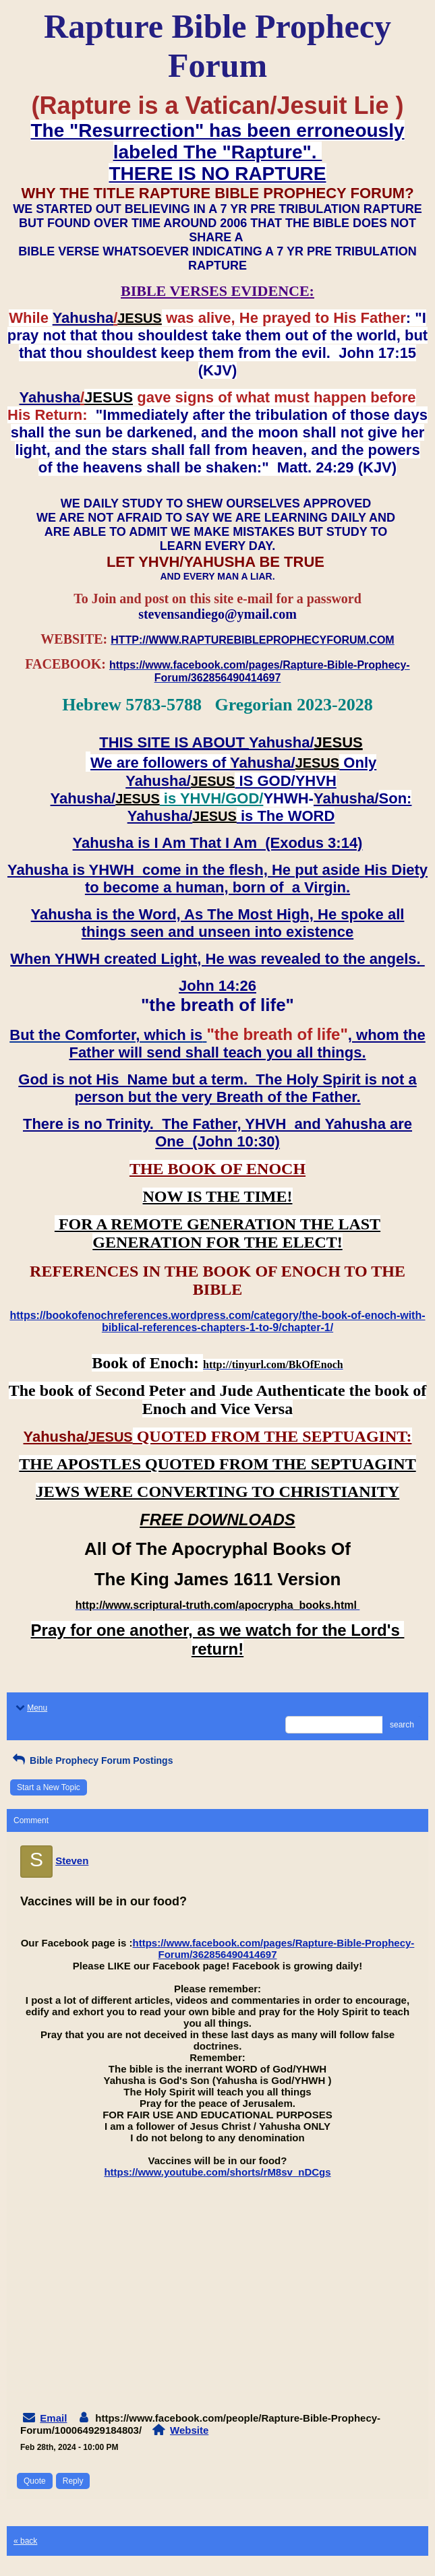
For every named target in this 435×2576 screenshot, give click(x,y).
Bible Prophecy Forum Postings (91, 1760)
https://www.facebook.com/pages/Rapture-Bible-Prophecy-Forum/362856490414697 (274, 1948)
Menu (30, 1708)
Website (189, 2430)
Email (53, 2418)
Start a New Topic (48, 1787)
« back (25, 2541)
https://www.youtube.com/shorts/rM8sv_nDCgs (217, 2172)
